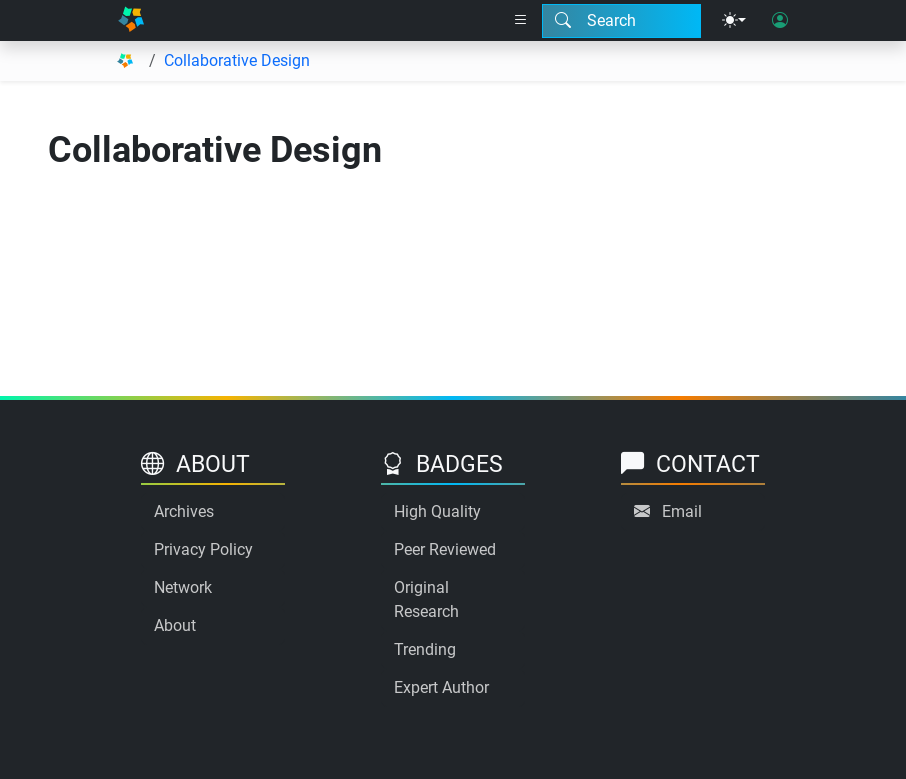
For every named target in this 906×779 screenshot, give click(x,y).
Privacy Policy (203, 549)
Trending (425, 649)
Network (183, 587)
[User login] (780, 21)
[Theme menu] (734, 21)
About (175, 625)
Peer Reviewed (445, 549)
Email (682, 511)
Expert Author (441, 687)
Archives (184, 511)
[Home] (131, 20)
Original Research (426, 599)
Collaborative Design (237, 60)
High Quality (437, 511)
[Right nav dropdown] (521, 21)
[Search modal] (621, 21)
